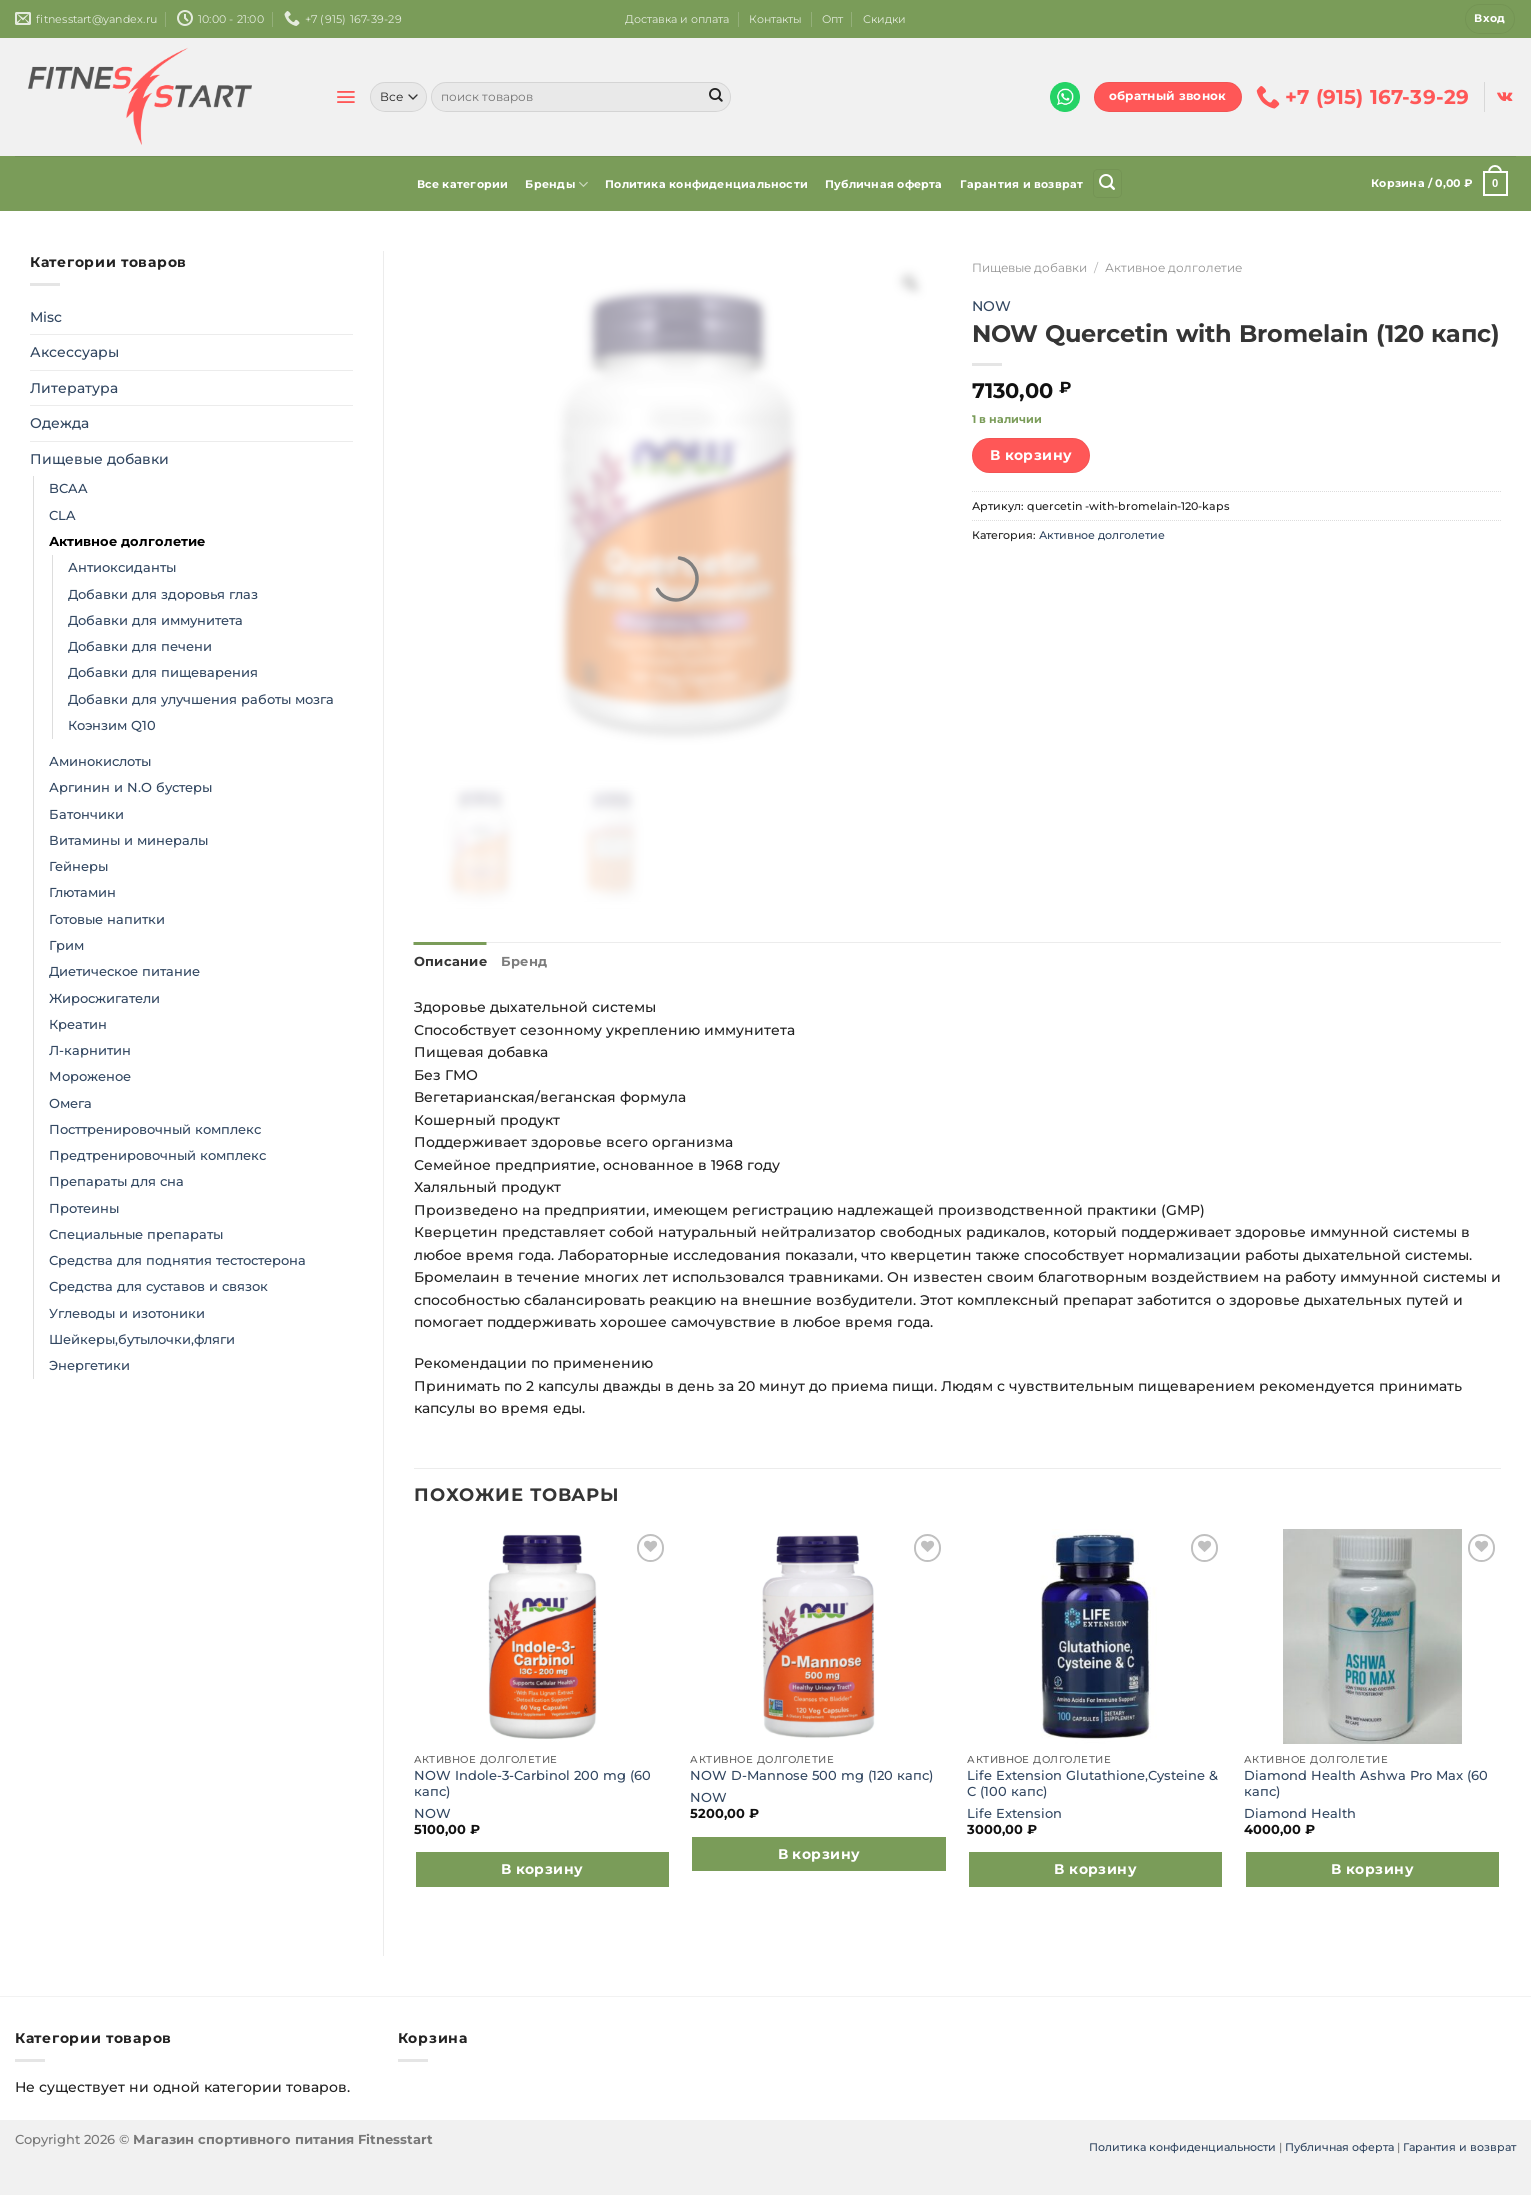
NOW (991, 306)
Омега (70, 1103)
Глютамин (82, 892)
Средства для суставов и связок (158, 1286)
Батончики (86, 814)
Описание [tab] (446, 961)
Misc (46, 317)
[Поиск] (1107, 183)
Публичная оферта (884, 184)
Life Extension (1014, 1810)
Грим (66, 945)
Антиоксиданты (122, 567)
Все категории (463, 184)
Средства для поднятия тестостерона (177, 1260)
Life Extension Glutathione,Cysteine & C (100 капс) (1092, 1780)
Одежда (59, 423)
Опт (832, 19)
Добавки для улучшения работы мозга (201, 699)
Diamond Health (1300, 1810)
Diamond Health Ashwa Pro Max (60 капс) (1366, 1780)
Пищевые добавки (99, 459)
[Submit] (716, 97)
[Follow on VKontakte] (1504, 97)
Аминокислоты (100, 761)
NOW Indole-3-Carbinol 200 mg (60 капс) (532, 1780)
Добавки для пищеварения (163, 672)
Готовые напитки (107, 919)
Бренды (556, 184)
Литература (74, 388)
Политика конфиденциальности (706, 184)
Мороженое (90, 1076)
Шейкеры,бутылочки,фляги (142, 1339)
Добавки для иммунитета (155, 620)
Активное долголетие (127, 541)
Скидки (884, 19)
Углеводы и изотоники (127, 1313)
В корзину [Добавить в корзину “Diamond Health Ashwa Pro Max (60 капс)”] (1372, 1867)
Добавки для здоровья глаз (163, 594)
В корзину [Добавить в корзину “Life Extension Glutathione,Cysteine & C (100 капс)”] (1095, 1867)
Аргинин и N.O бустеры (130, 787)
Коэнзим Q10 (112, 725)
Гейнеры (78, 866)
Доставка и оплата (677, 19)
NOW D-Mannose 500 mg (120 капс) (811, 1773)
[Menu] (345, 97)
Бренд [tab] (512, 961)
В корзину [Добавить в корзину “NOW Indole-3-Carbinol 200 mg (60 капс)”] (542, 1867)
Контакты (775, 19)
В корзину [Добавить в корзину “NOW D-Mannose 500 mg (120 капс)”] (819, 1852)
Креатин (78, 1024)
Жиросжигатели (104, 998)
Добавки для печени (140, 646)
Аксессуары (74, 352)
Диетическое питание (124, 971)
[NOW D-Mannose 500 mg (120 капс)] (818, 1634)
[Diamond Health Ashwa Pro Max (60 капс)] (1372, 1634)
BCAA (68, 488)
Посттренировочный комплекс (155, 1129)
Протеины (84, 1208)
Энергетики (89, 1365)
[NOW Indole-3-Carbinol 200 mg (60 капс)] (542, 1634)
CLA (62, 515)
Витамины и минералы (128, 840)
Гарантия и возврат (1022, 184)
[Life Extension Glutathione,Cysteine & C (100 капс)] (1095, 1634)
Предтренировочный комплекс (157, 1155)
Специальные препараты (136, 1234)
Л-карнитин (90, 1050)
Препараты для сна (116, 1181)
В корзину (1031, 455)
